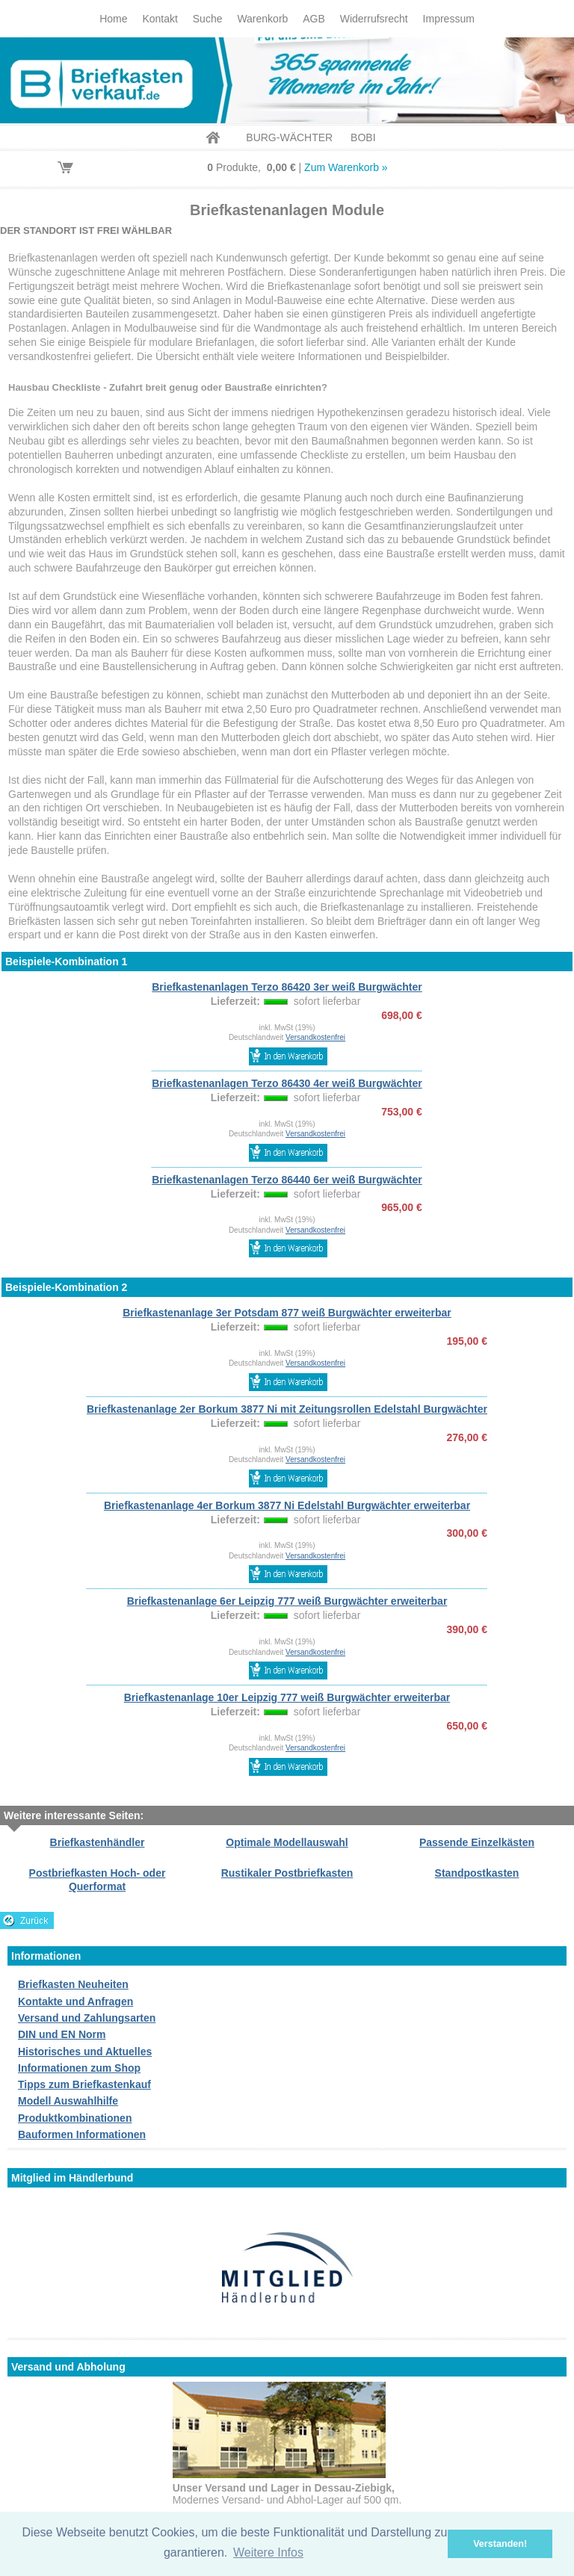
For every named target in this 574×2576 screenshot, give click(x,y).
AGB (314, 19)
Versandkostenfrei (315, 1037)
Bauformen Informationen (82, 2134)
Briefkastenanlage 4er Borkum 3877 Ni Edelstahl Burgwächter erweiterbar (287, 1505)
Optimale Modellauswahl (287, 1842)
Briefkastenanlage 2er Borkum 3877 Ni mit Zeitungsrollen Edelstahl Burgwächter (287, 1409)
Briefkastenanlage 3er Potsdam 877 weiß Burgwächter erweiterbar (287, 1313)
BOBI (363, 137)
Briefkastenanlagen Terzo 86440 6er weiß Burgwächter (287, 1180)
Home (113, 19)
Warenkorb (262, 19)
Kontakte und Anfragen (75, 2001)
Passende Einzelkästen (476, 1842)
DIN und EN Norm (61, 2034)
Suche (208, 19)
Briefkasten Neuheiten (73, 1984)
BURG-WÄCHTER (289, 137)
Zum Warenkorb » (346, 167)
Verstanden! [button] (500, 2544)
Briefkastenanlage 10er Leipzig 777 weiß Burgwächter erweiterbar (287, 1697)
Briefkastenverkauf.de (287, 80)
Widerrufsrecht (374, 19)
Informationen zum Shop (79, 2068)
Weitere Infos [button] (268, 2552)
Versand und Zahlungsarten (86, 2018)
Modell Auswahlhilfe (68, 2101)
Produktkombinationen (75, 2118)
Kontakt (159, 19)
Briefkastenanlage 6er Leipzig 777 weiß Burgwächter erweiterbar (287, 1601)
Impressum (449, 19)
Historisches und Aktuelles (85, 2052)
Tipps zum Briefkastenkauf (84, 2084)
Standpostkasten (477, 1873)
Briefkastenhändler (97, 1842)
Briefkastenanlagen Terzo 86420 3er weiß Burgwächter (287, 987)
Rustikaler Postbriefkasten (287, 1873)
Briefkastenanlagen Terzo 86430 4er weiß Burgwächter (287, 1083)
